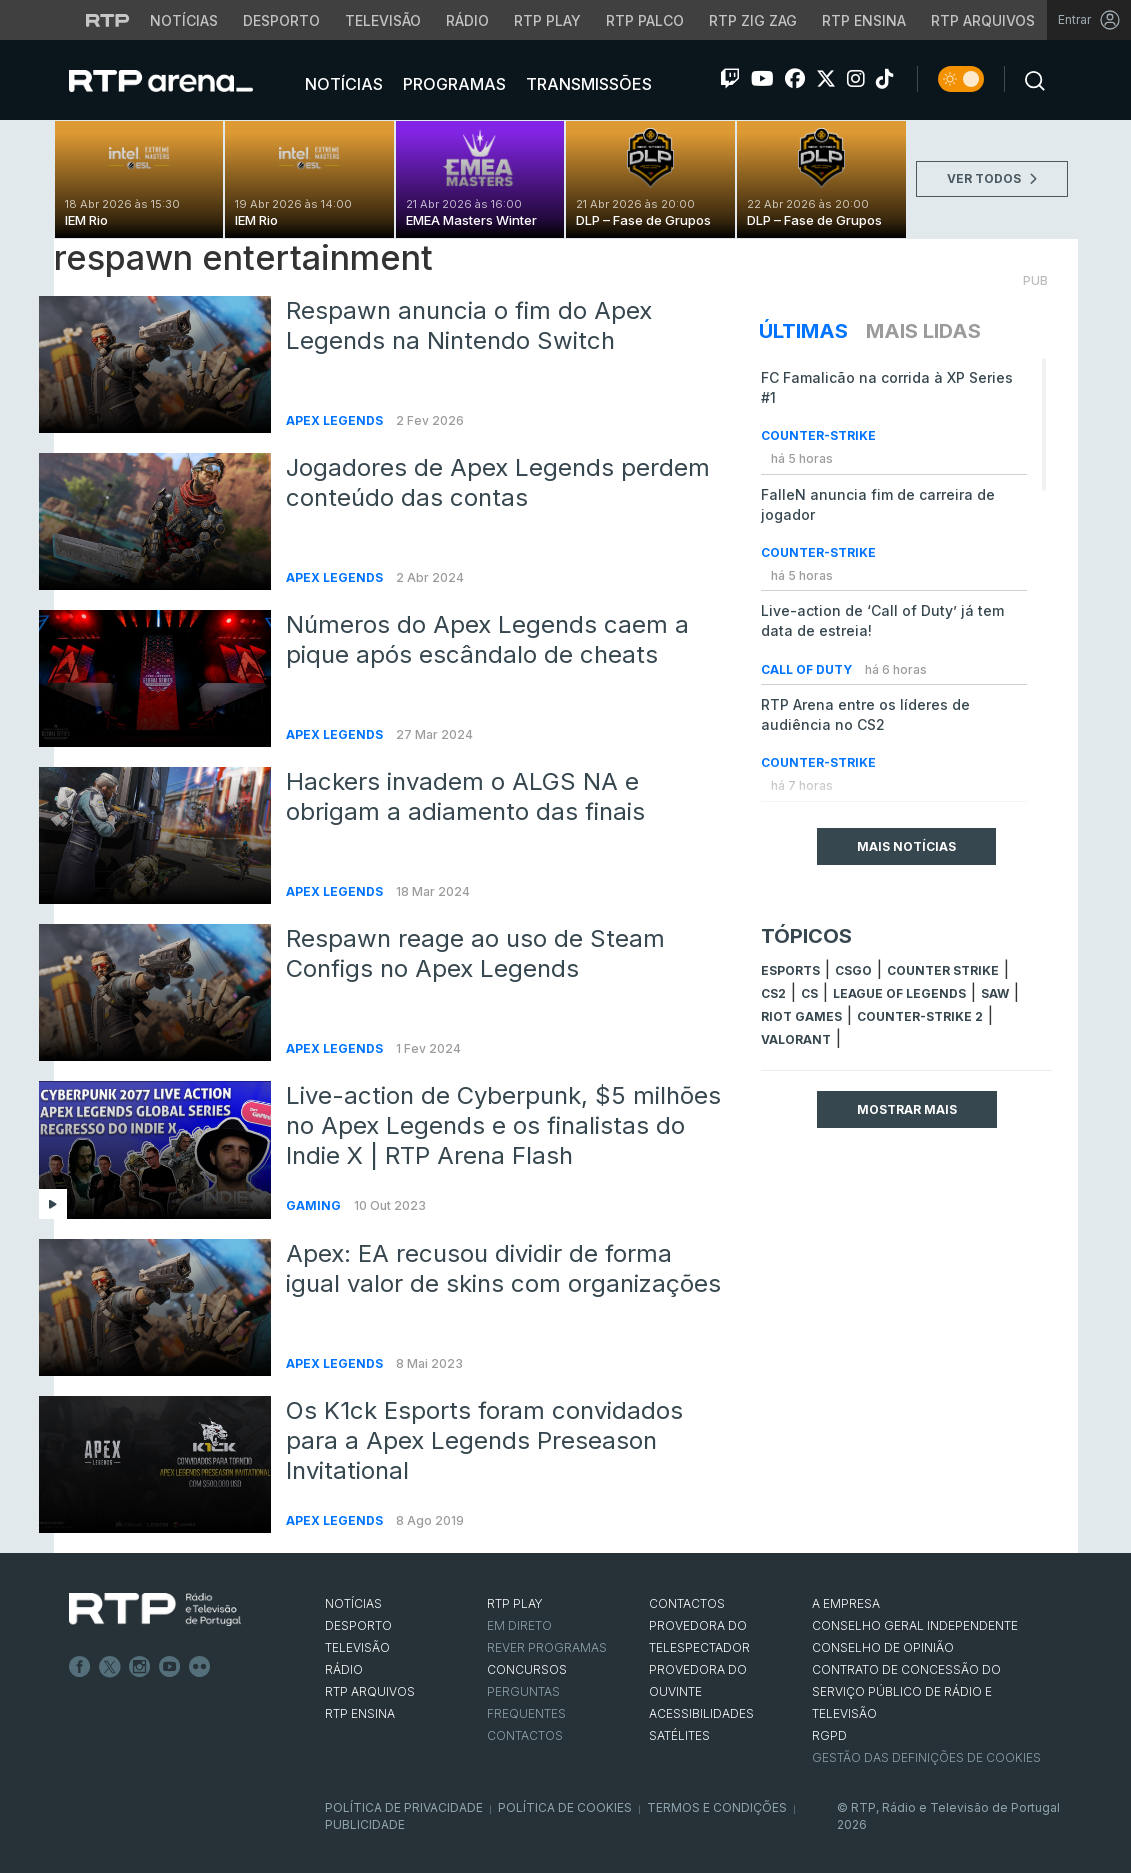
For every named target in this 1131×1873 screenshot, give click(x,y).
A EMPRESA (846, 1603)
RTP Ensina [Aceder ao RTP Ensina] (864, 20)
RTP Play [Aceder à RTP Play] (547, 20)
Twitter (110, 1667)
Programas (452, 84)
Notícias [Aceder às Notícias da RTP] (184, 20)
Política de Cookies (565, 1807)
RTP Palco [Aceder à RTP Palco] (645, 20)
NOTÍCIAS (353, 1603)
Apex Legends (336, 420)
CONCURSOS (527, 1669)
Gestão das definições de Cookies (926, 1757)
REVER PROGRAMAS (547, 1647)
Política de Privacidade (404, 1807)
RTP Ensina (360, 1713)
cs (809, 993)
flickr (200, 1667)
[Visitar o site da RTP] (108, 20)
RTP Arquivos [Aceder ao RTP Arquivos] (983, 20)
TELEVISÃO (357, 1647)
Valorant (796, 1039)
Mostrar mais (907, 1109)
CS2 (773, 993)
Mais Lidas (923, 331)
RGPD (829, 1735)
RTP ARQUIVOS (370, 1691)
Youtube (170, 1667)
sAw (995, 993)
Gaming (315, 1205)
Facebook (80, 1667)
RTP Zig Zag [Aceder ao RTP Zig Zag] (753, 20)
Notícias (342, 84)
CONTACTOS (687, 1603)
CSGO (853, 970)
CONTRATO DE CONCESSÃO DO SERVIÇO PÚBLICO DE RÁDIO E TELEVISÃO (906, 1691)
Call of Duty (808, 669)
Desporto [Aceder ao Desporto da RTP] (281, 20)
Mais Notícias (906, 846)
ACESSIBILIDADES (701, 1713)
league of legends (899, 993)
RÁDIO (344, 1669)
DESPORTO (358, 1625)
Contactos (525, 1735)
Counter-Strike (818, 435)
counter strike (943, 970)
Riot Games (801, 1016)
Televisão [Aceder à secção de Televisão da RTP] (383, 20)
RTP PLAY (515, 1603)
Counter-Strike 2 (920, 1016)
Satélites (679, 1735)
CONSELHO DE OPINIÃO (883, 1647)
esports (790, 970)
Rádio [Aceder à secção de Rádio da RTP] (467, 20)
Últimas (803, 331)
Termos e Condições (717, 1807)
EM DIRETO (519, 1625)
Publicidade (365, 1824)
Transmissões (587, 84)
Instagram (140, 1667)
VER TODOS (992, 178)
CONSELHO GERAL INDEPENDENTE (915, 1625)
